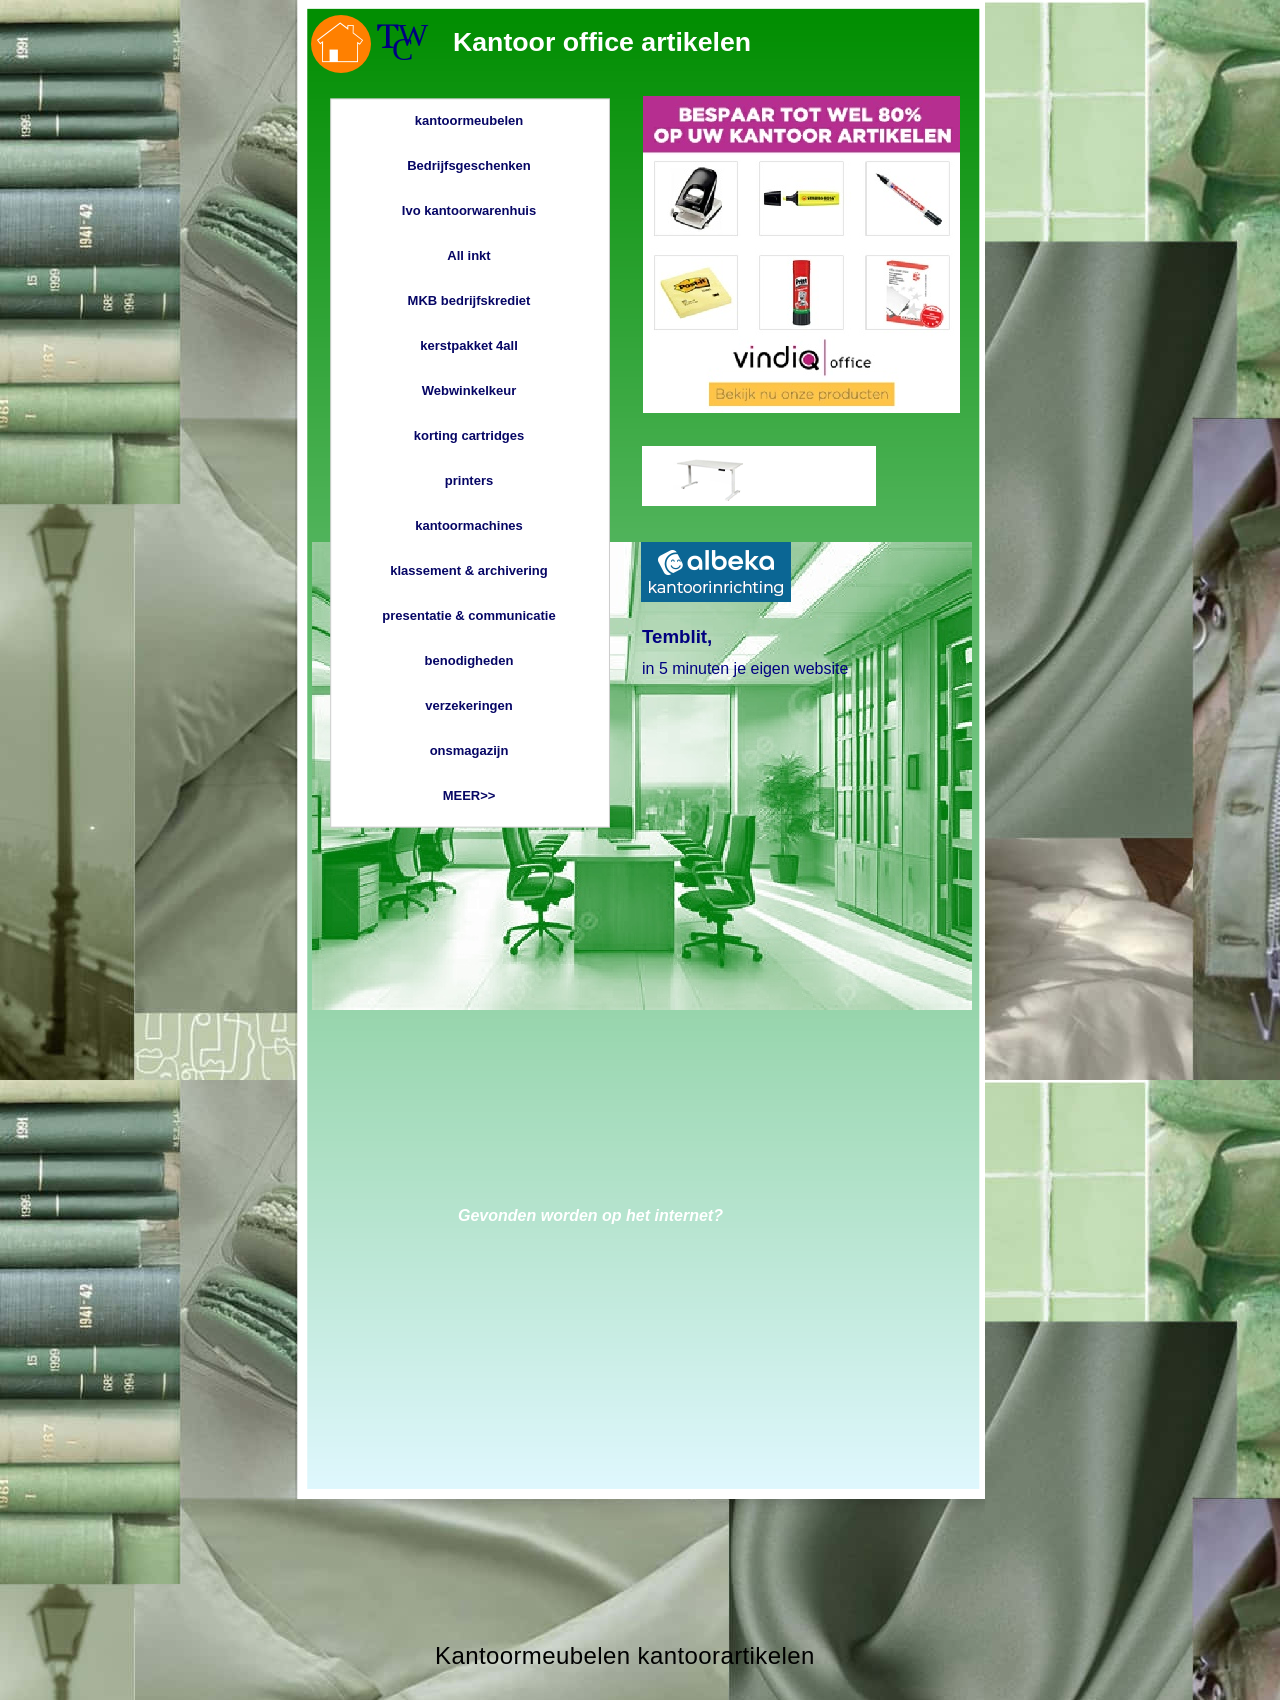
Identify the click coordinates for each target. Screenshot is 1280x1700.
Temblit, (677, 636)
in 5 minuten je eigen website (745, 668)
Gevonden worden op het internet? (590, 1215)
